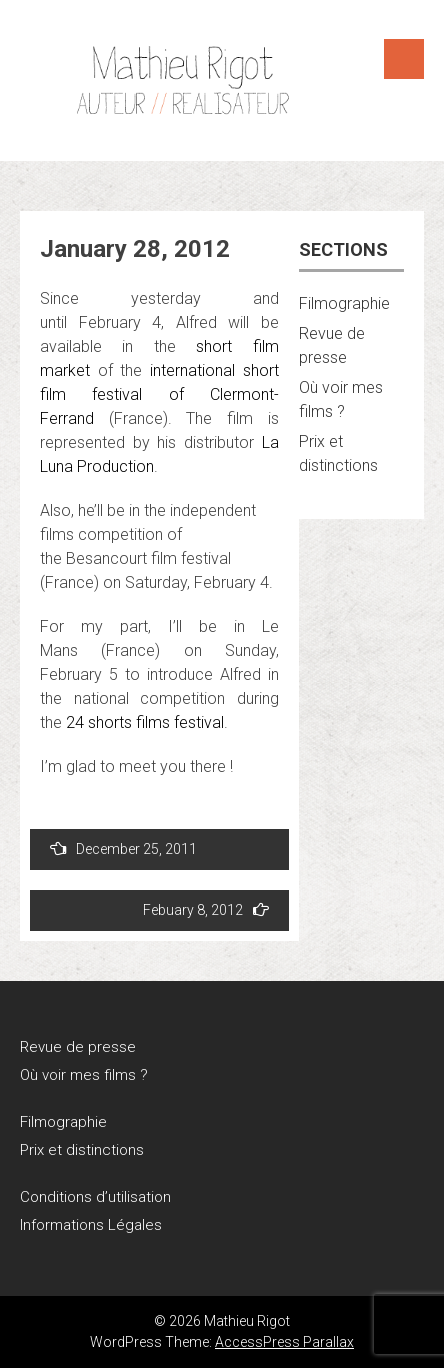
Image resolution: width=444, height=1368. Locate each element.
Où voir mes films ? (84, 1075)
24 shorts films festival (145, 722)
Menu (404, 59)
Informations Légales (91, 1225)
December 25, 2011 (123, 848)
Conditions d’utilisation (95, 1197)
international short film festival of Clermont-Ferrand (159, 394)
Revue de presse (78, 1047)
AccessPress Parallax (284, 1342)
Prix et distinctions (82, 1150)
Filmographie (344, 303)
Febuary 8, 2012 (206, 909)
